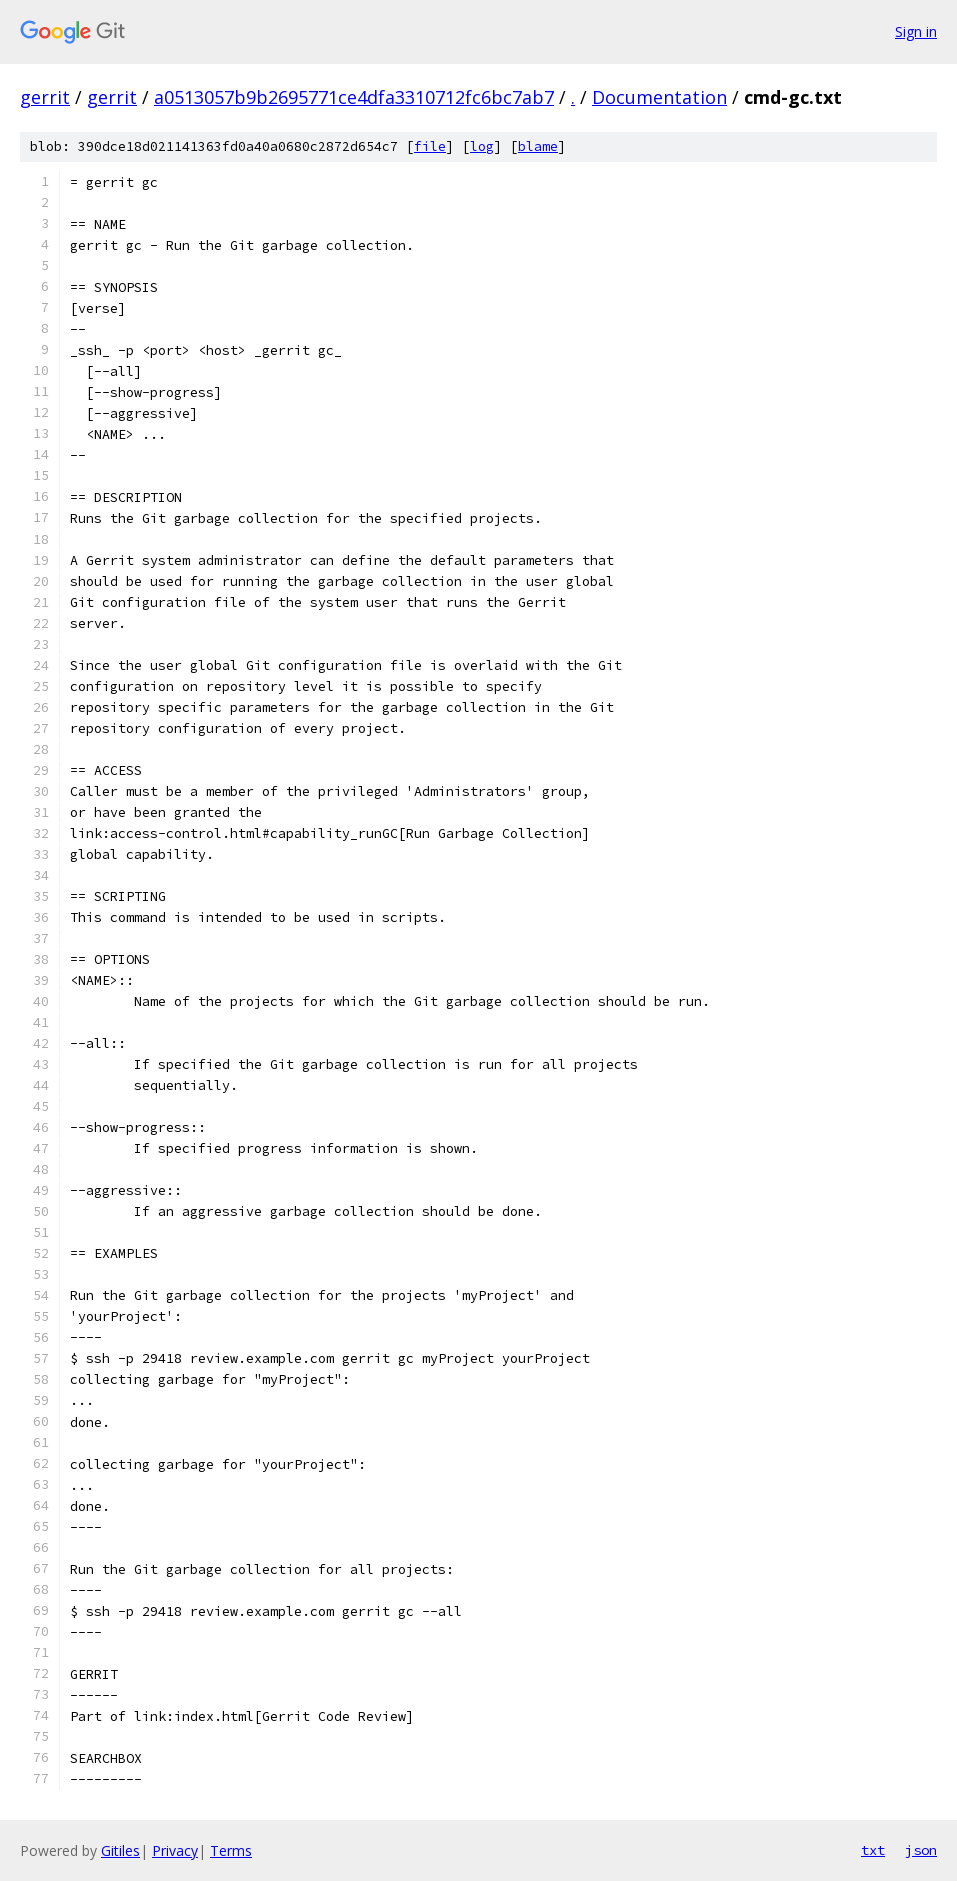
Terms (231, 1850)
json (921, 1850)
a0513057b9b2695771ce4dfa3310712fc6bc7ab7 (354, 97)
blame (538, 146)
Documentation (659, 97)
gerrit (45, 97)
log (482, 146)
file (430, 146)
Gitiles (120, 1850)
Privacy (175, 1850)
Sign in (916, 31)
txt (873, 1850)
